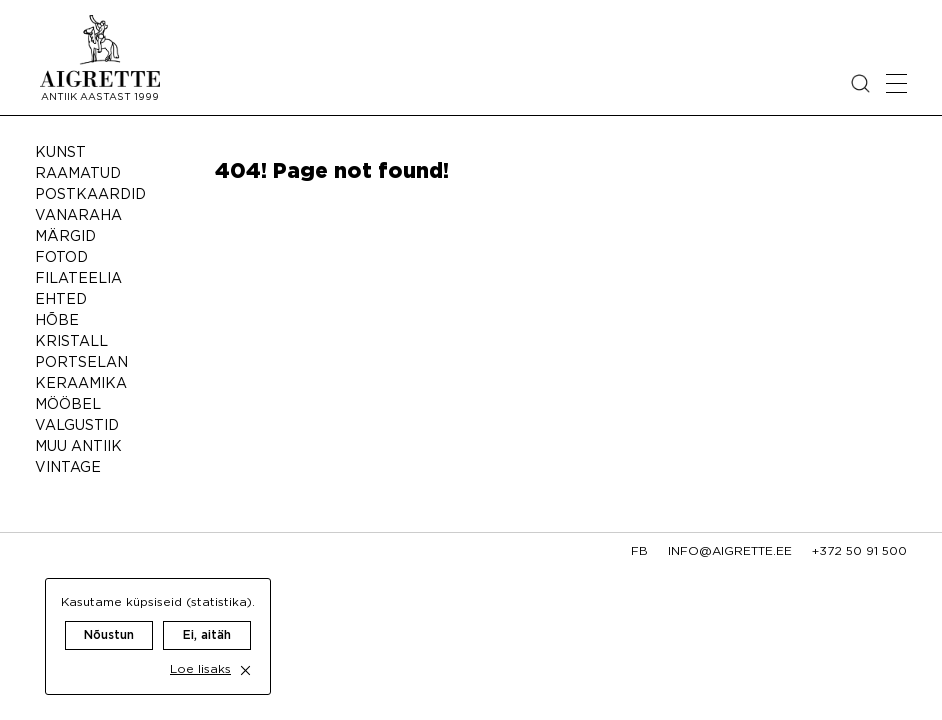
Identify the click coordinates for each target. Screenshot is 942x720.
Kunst (60, 153)
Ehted (61, 300)
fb (639, 551)
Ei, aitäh (207, 615)
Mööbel (68, 405)
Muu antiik (78, 447)
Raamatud (78, 174)
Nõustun (109, 615)
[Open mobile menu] (896, 83)
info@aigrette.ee (730, 551)
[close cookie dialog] (245, 650)
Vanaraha (78, 216)
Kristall (71, 342)
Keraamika (81, 384)
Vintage (68, 468)
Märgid (65, 237)
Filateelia (78, 279)
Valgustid (77, 426)
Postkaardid (90, 195)
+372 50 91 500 (859, 551)
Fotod (61, 258)
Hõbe (57, 321)
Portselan (81, 363)
